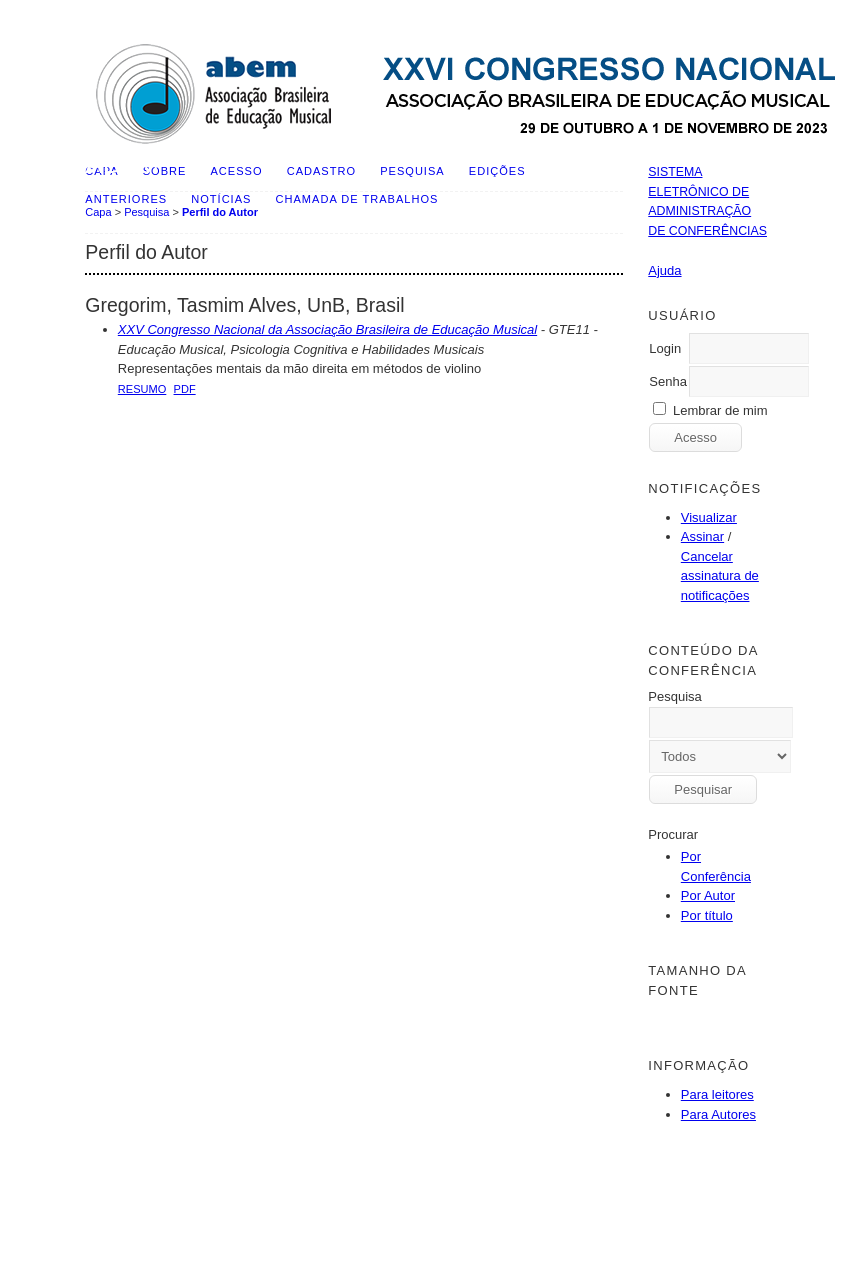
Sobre (165, 171)
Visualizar (709, 517)
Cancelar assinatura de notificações (720, 576)
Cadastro (321, 171)
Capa (98, 212)
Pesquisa (412, 171)
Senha (668, 381)
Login (665, 348)
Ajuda (664, 270)
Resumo (142, 389)
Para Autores (718, 1114)
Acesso (237, 171)
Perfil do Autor (220, 212)
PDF (185, 389)
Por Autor (708, 895)
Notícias (221, 199)
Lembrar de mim (720, 410)
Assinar (702, 536)
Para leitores (717, 1094)
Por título (707, 915)
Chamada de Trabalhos (357, 199)
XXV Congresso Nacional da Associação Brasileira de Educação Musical (327, 329)
